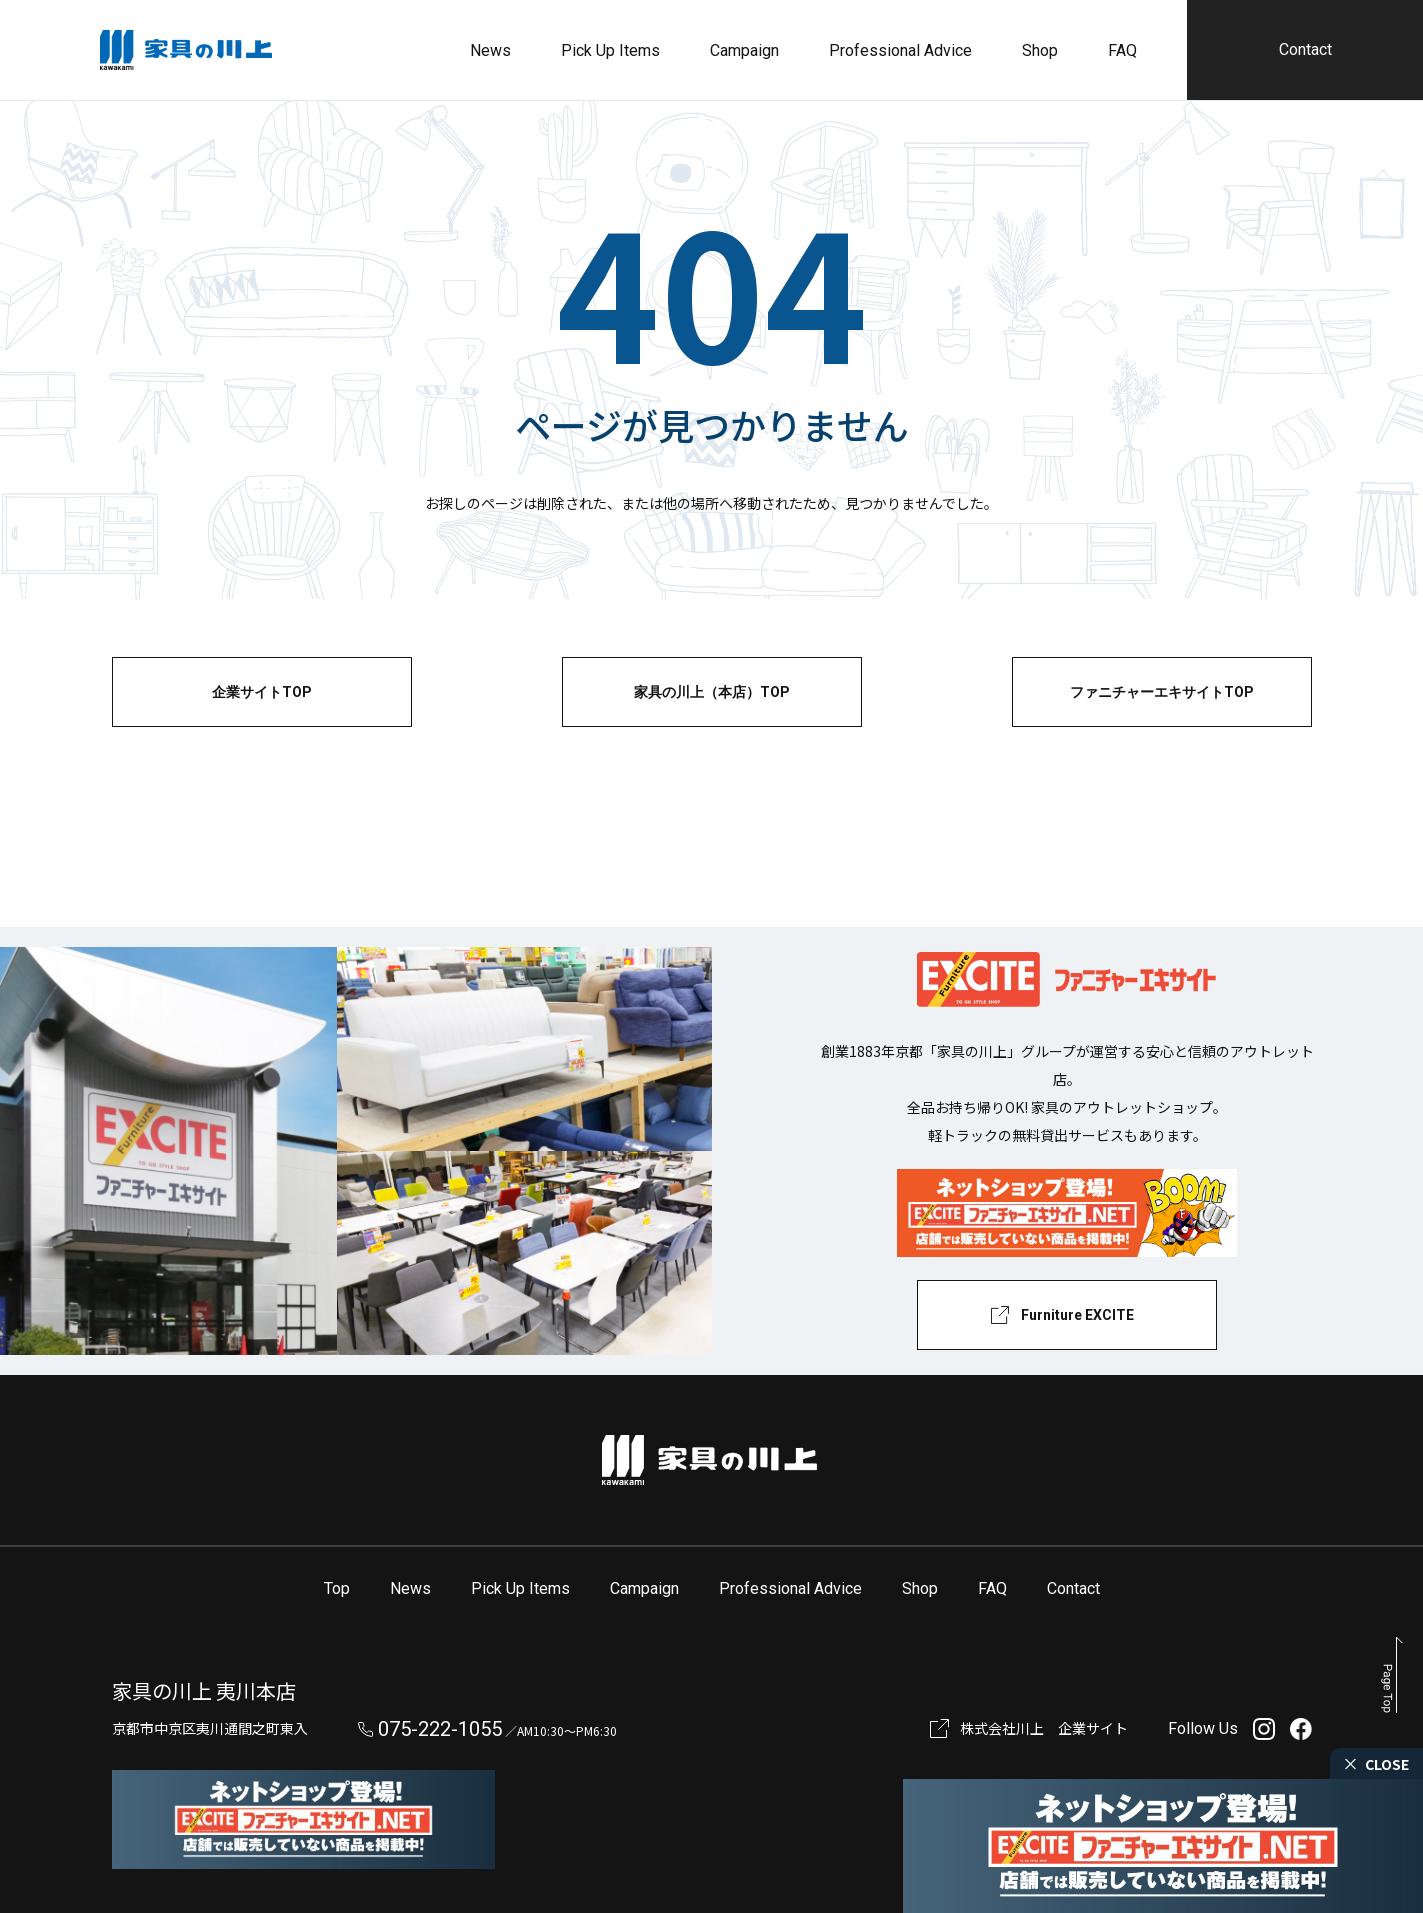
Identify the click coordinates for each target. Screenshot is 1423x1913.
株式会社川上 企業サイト (1044, 1728)
